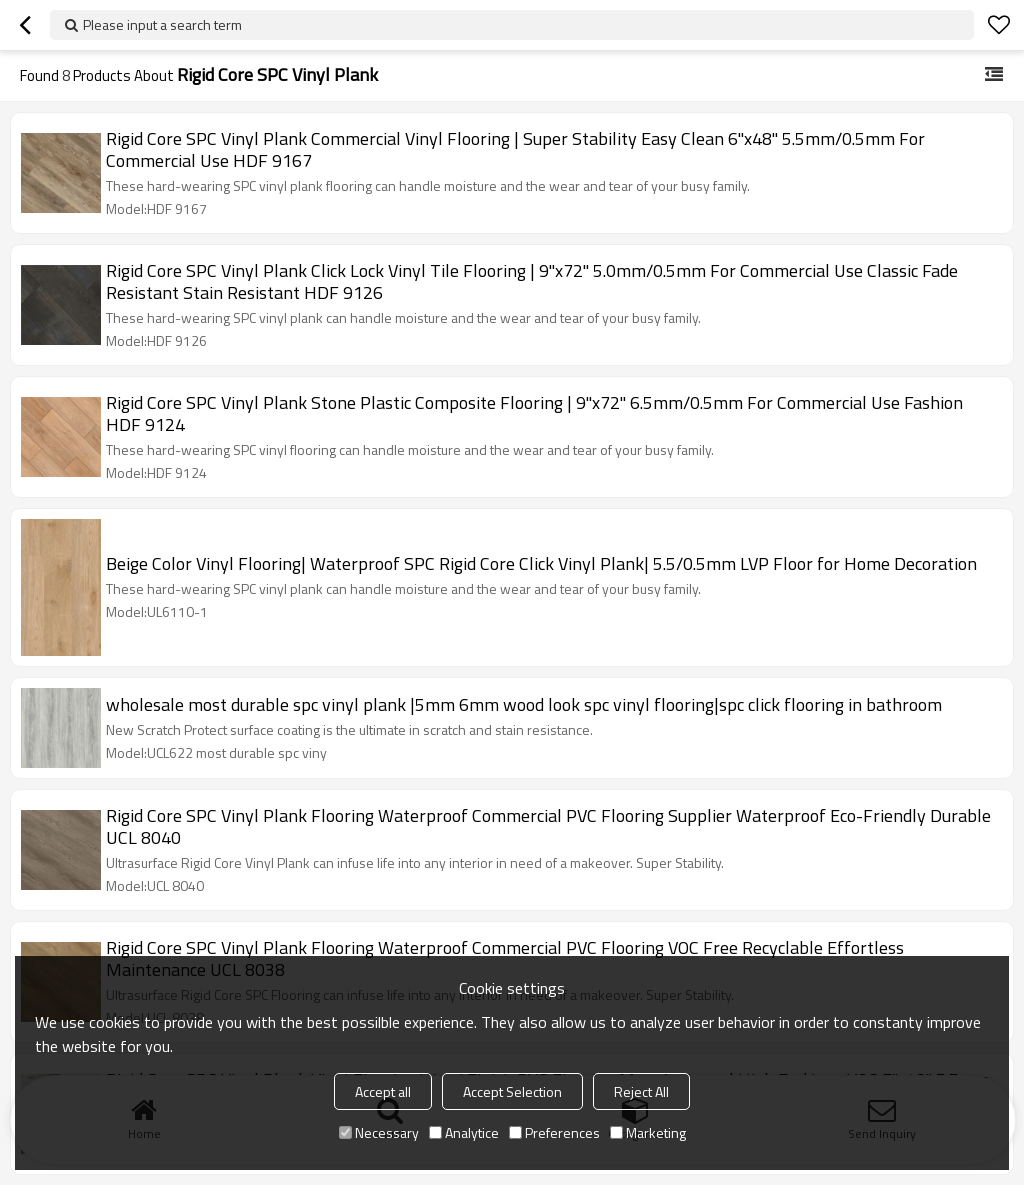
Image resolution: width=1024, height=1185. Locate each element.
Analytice (464, 1132)
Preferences (554, 1132)
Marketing (648, 1132)
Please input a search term (162, 24)
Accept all (383, 1091)
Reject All (641, 1091)
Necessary (379, 1132)
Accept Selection (512, 1091)
